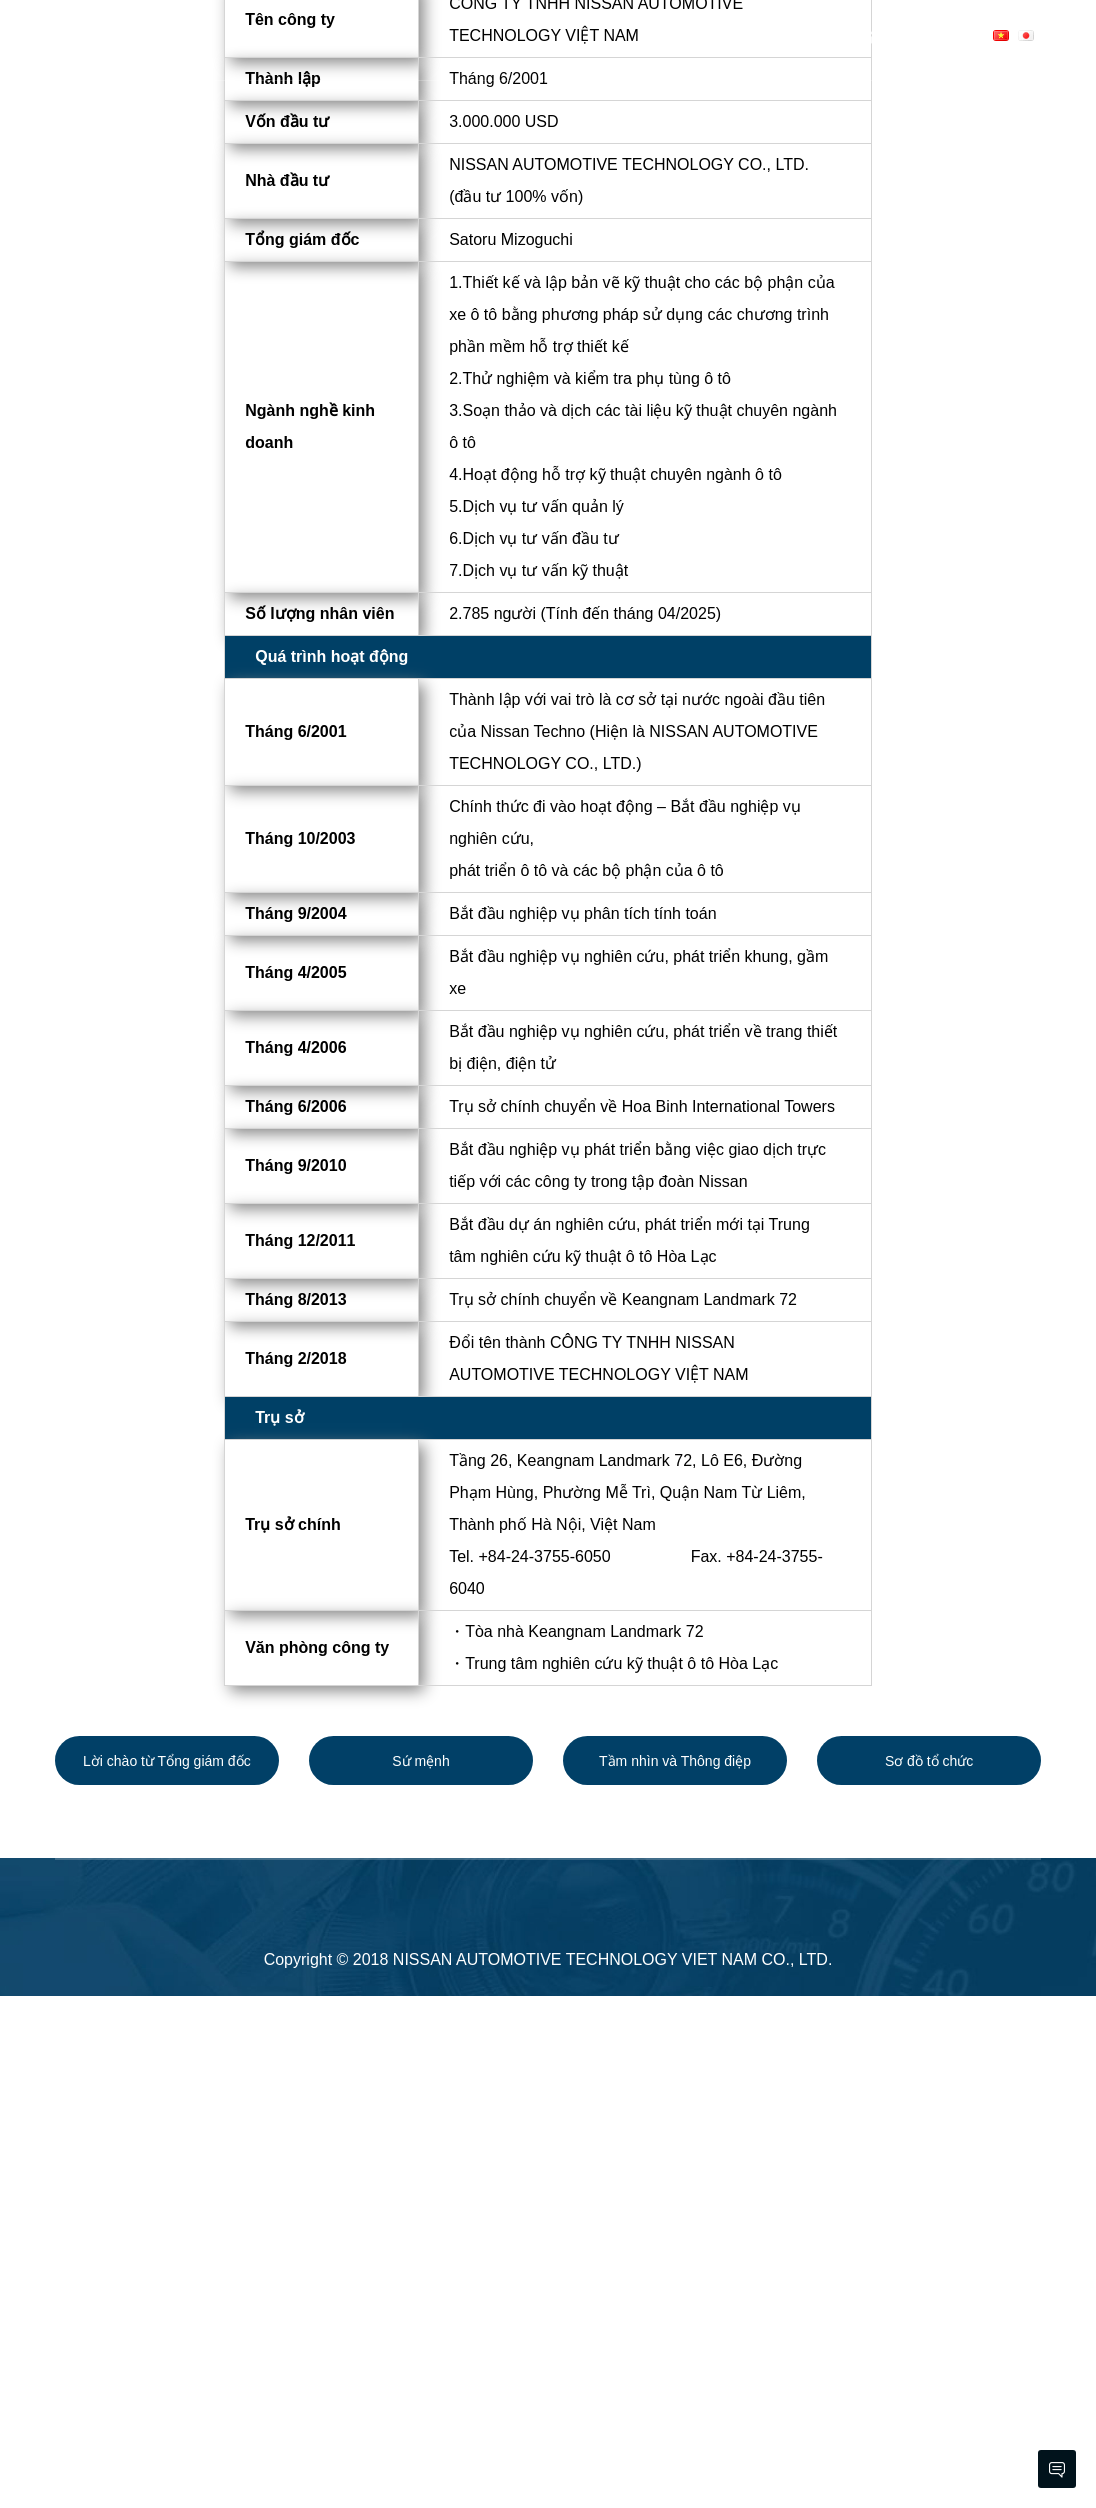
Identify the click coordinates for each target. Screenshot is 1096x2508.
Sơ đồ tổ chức (929, 2273)
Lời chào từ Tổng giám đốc (167, 2273)
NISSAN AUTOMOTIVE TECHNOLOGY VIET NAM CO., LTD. (613, 2471)
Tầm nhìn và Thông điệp (675, 2273)
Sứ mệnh (420, 2273)
